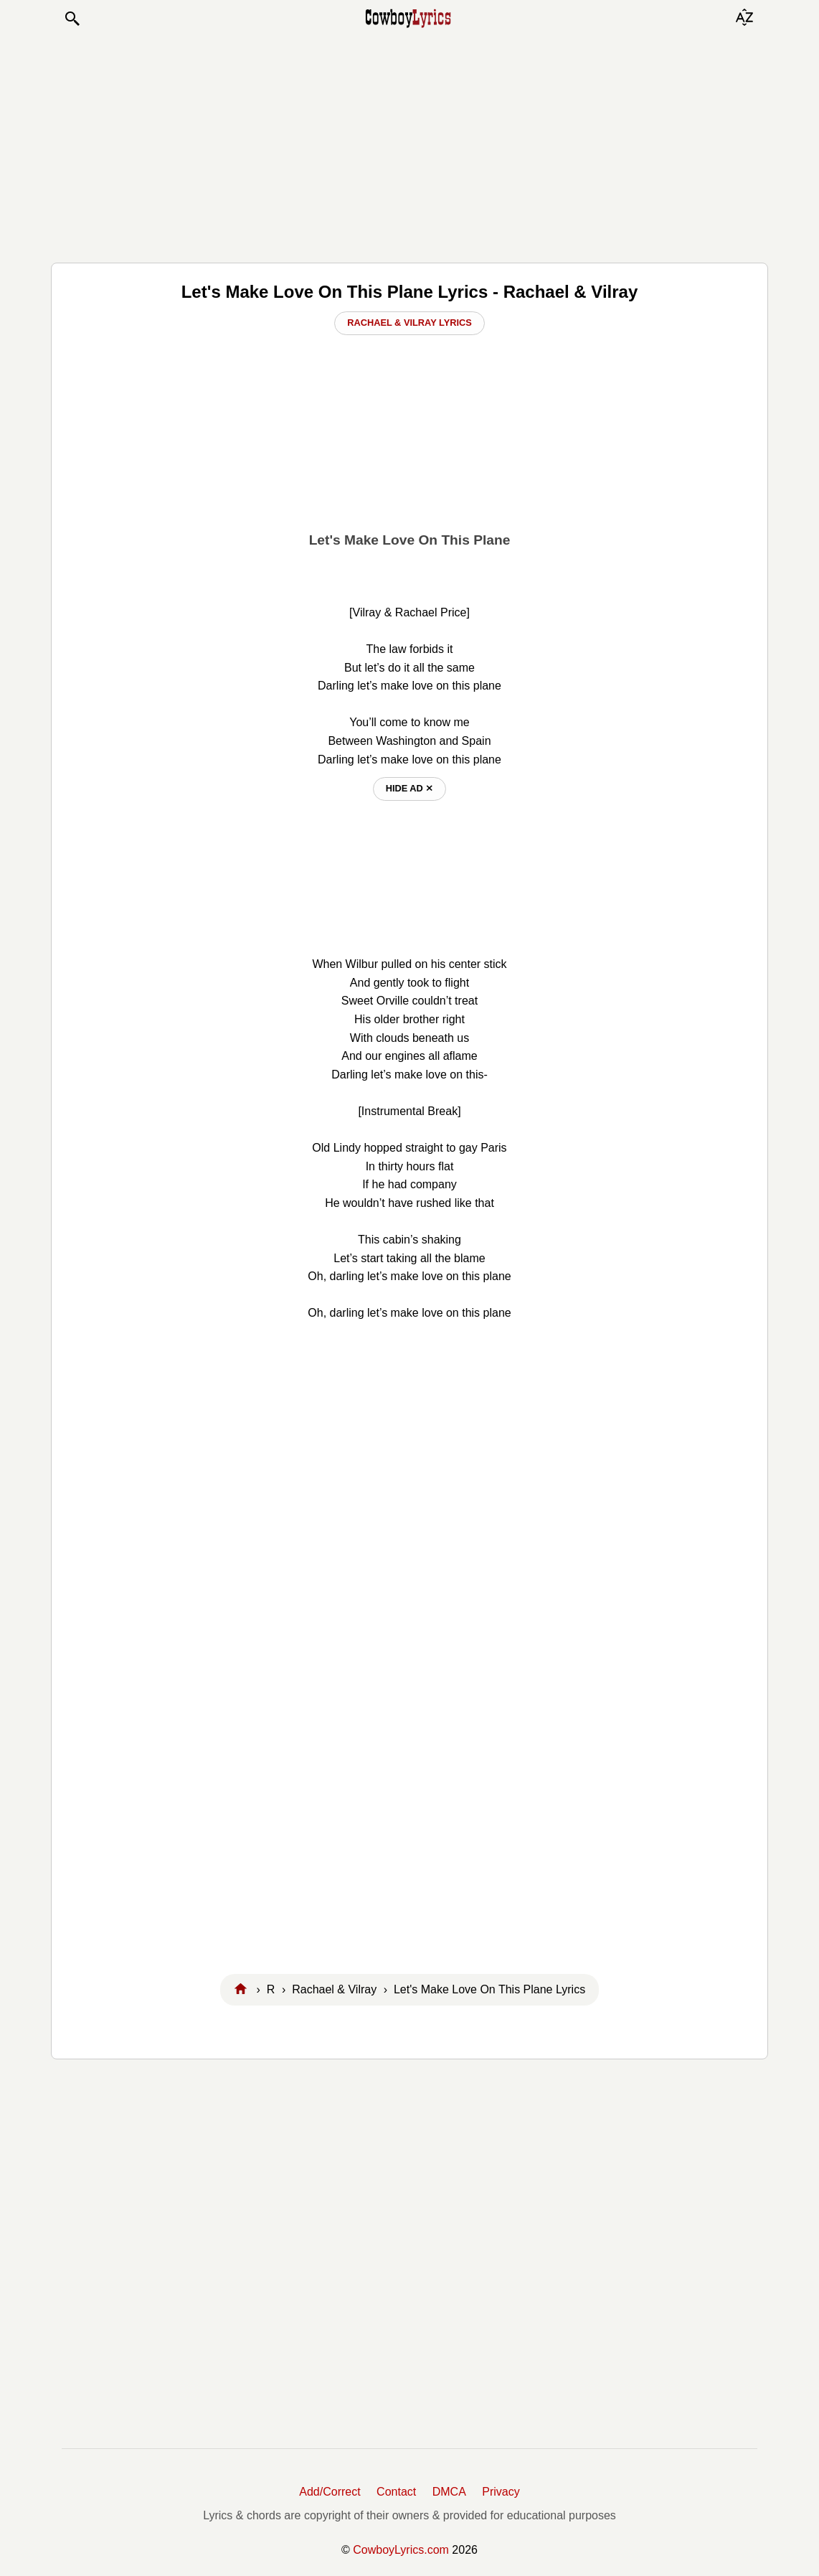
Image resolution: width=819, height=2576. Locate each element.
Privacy (500, 2492)
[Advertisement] (409, 144)
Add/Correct (329, 2492)
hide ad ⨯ (410, 788)
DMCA (449, 2492)
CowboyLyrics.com (401, 2550)
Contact (396, 2492)
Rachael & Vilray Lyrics (409, 322)
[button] (71, 19)
